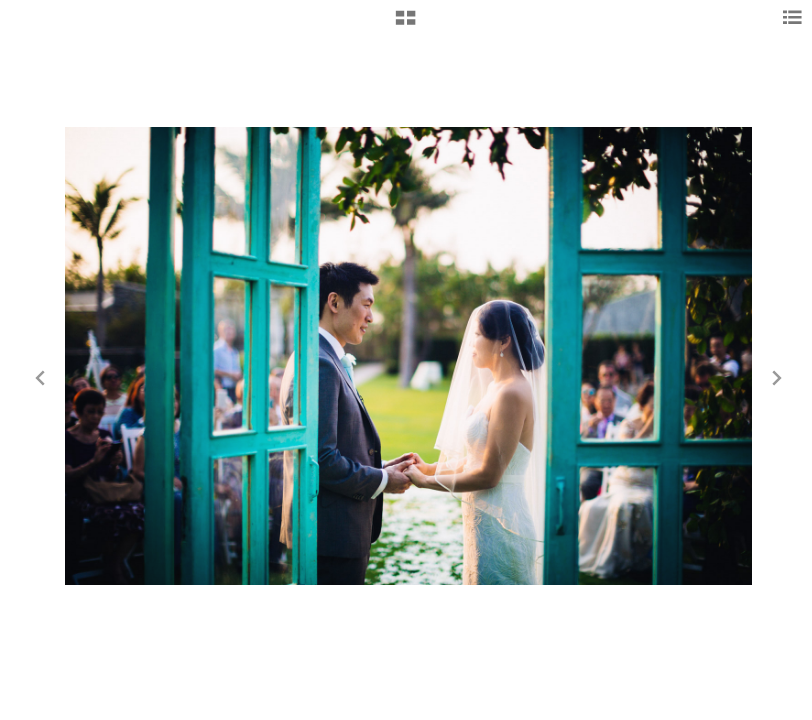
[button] (405, 25)
